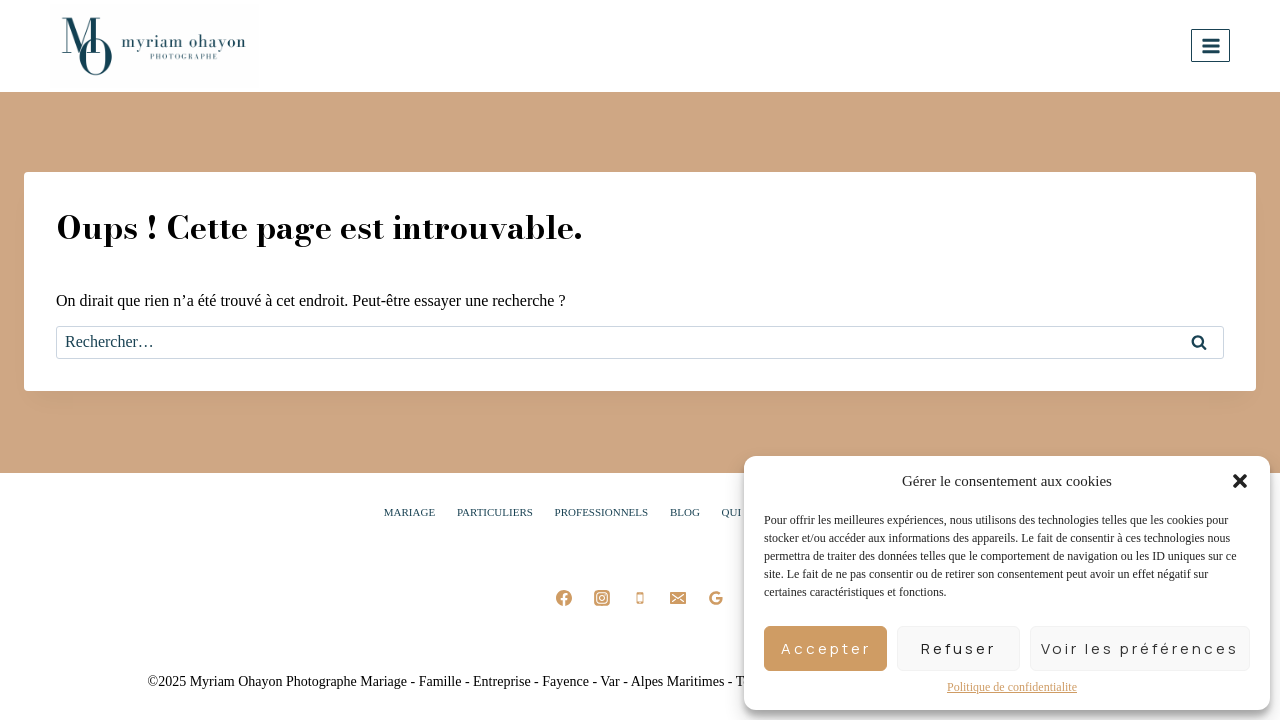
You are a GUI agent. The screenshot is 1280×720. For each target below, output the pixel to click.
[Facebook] (564, 598)
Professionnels (602, 512)
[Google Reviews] (716, 598)
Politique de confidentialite (1012, 687)
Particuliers (495, 512)
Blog (685, 512)
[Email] (678, 598)
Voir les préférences (1140, 648)
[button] (1240, 481)
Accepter (826, 648)
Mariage (409, 512)
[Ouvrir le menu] (1210, 45)
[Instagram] (602, 598)
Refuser (958, 648)
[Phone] (640, 598)
